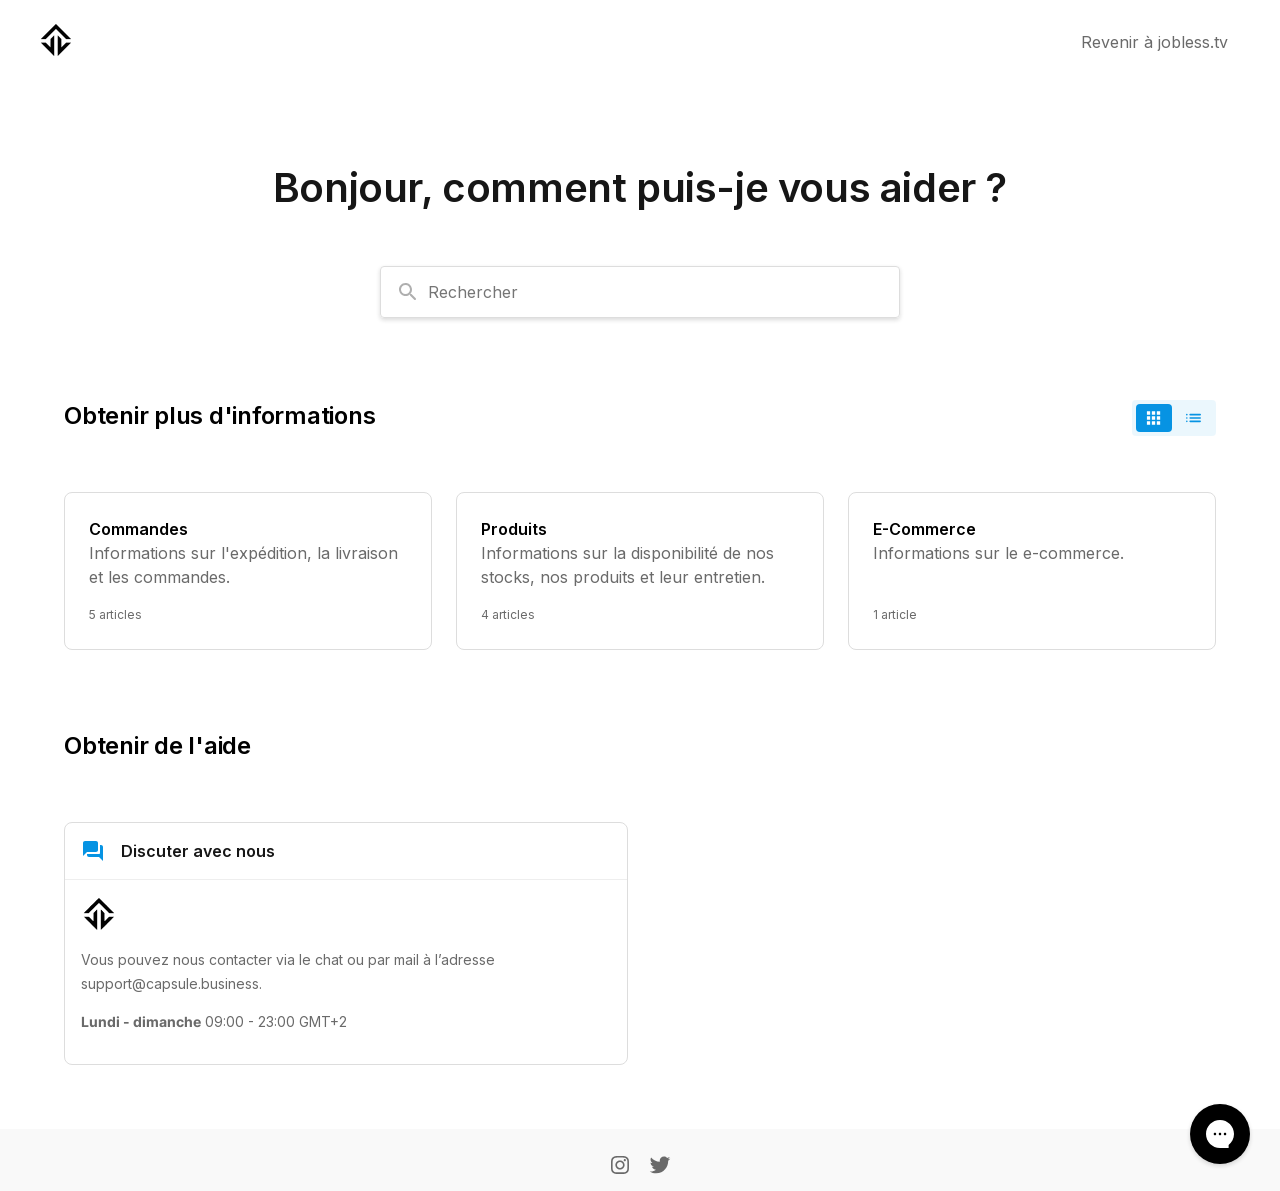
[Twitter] (660, 1167)
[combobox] (640, 292)
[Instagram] (620, 1167)
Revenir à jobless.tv (1154, 42)
